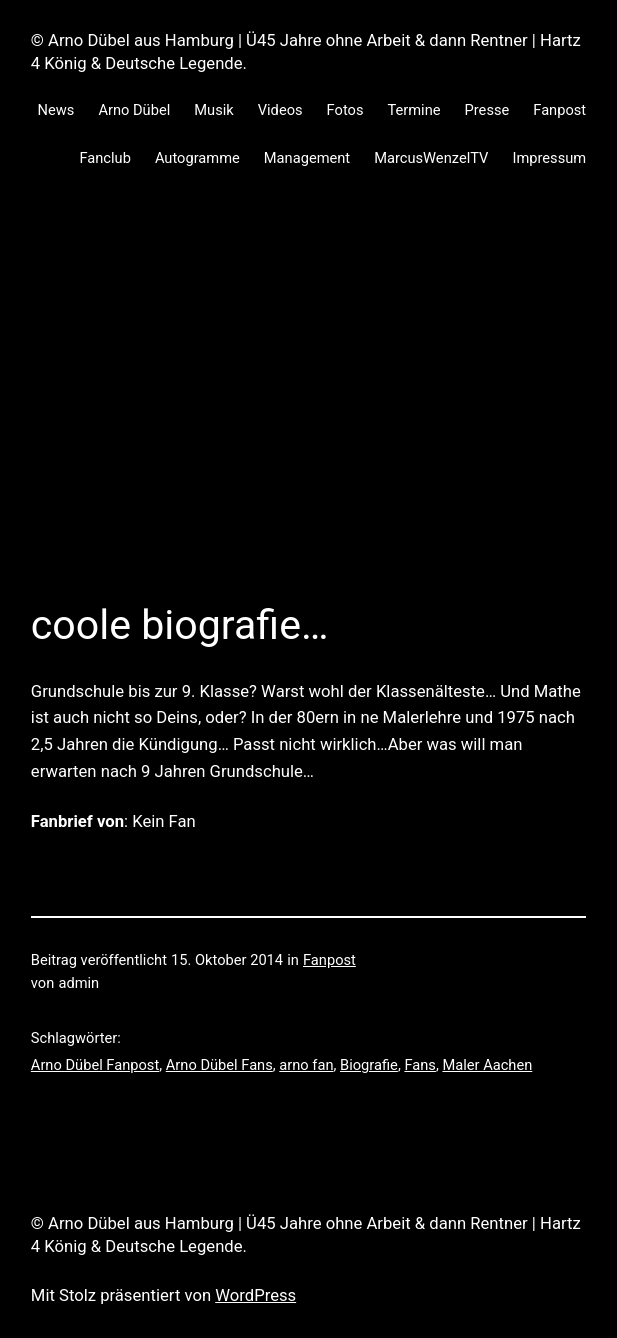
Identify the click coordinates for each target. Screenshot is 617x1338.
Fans (420, 1065)
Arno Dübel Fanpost (95, 1065)
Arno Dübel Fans (219, 1065)
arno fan (306, 1065)
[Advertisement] (308, 411)
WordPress (255, 1295)
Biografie (369, 1065)
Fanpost (329, 960)
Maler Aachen (487, 1065)
